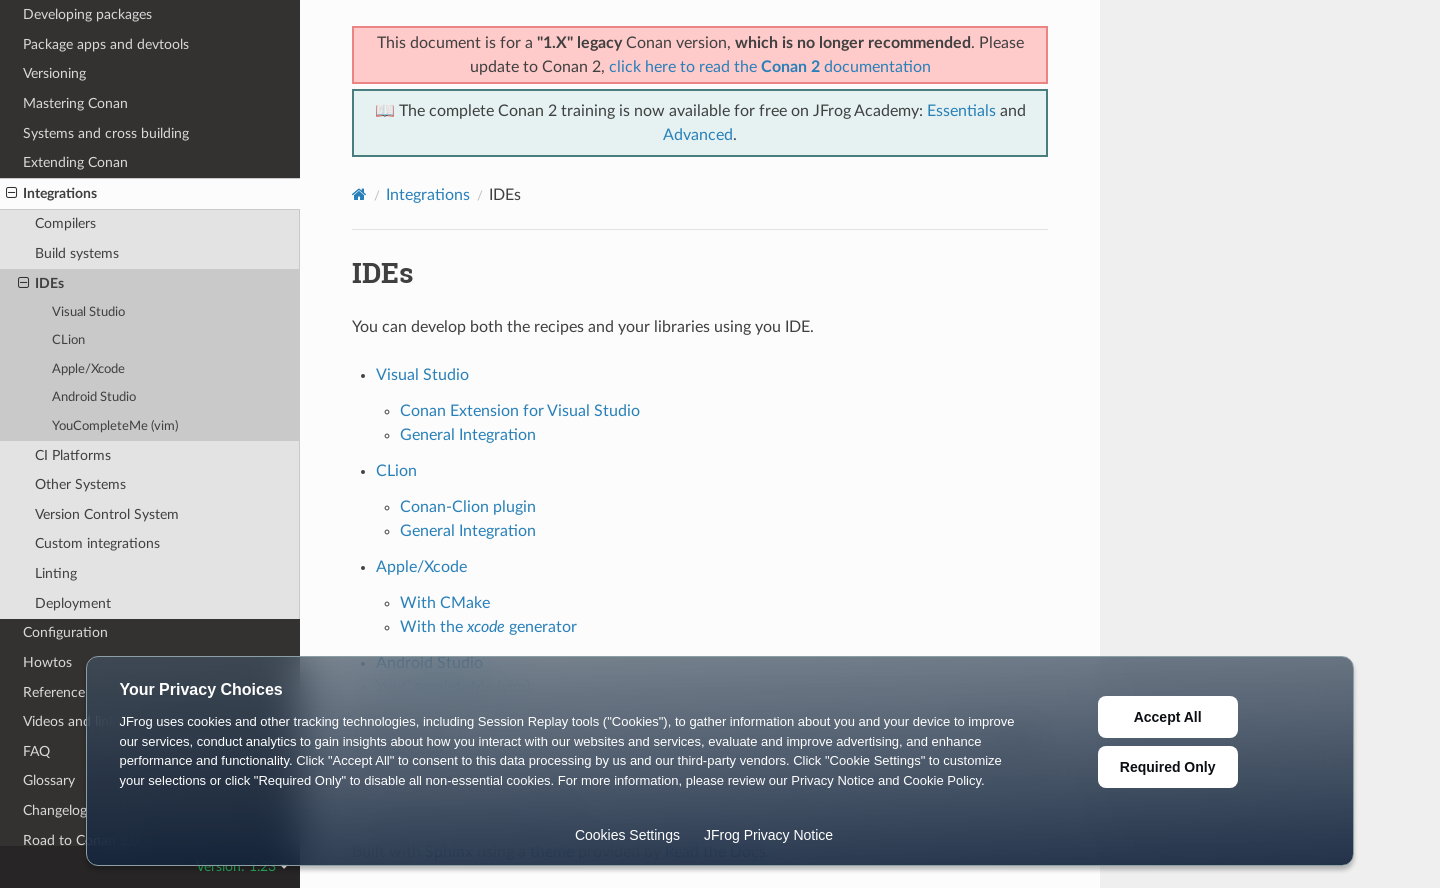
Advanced (698, 135)
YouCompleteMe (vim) (115, 426)
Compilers (65, 223)
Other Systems (80, 484)
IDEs (41, 284)
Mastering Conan (75, 103)
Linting (56, 573)
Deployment (73, 603)
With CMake (445, 603)
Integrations (51, 194)
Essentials (961, 111)
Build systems (77, 253)
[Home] (359, 194)
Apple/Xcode (88, 369)
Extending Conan (75, 162)
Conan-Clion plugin (468, 507)
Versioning (54, 73)
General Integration (468, 435)
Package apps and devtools (106, 44)
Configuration (65, 632)
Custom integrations (97, 543)
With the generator (488, 627)
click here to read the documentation (770, 67)
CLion (68, 340)
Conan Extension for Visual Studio (520, 411)
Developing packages (87, 14)
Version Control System (107, 514)
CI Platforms (73, 455)
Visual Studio (88, 312)
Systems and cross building (106, 133)
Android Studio (94, 397)
